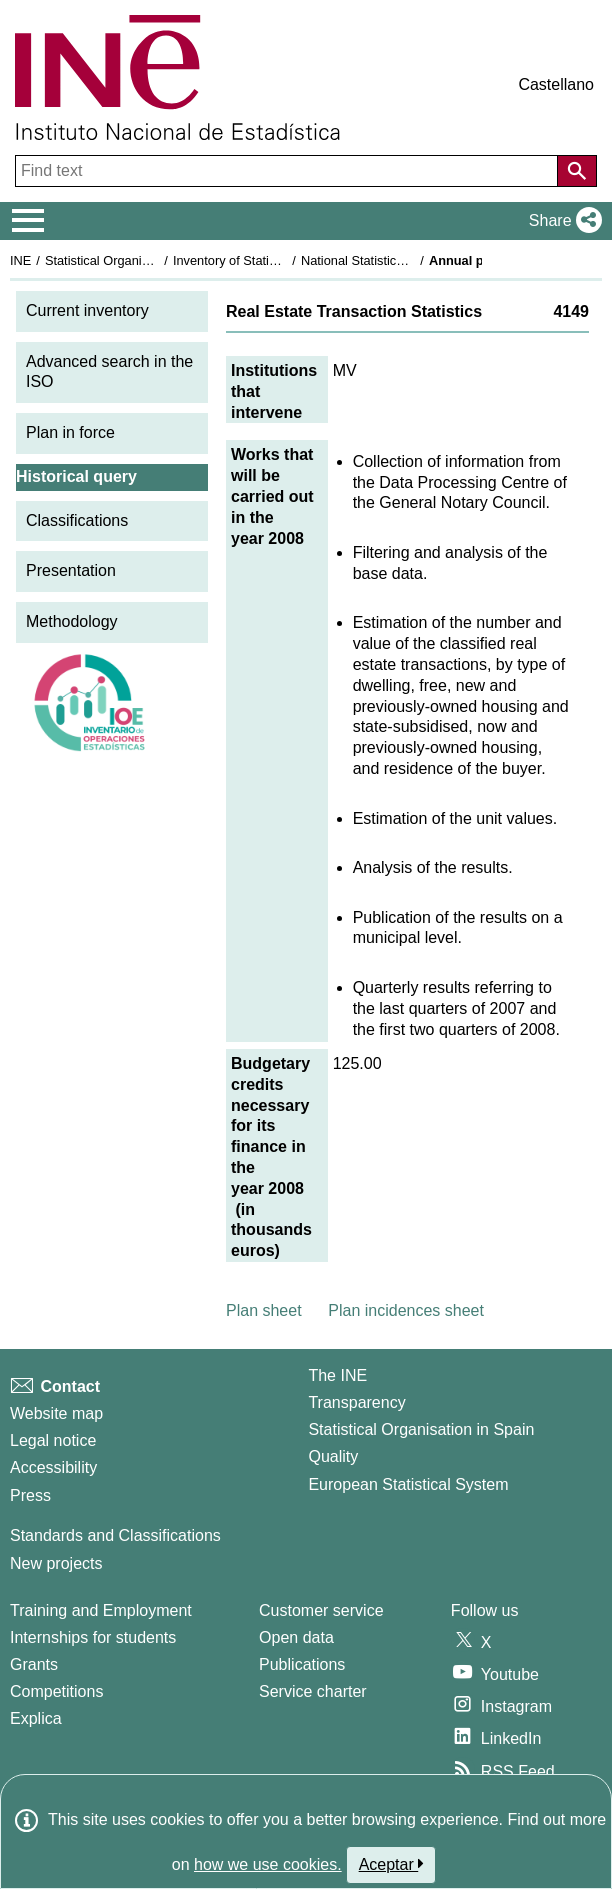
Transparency (356, 1402)
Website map (56, 1413)
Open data (296, 1637)
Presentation (71, 570)
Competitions (56, 1691)
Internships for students (93, 1637)
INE (20, 260)
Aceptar (391, 1864)
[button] (561, 221)
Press (30, 1495)
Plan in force (70, 432)
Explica (36, 1718)
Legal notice (53, 1440)
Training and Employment (101, 1610)
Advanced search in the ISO (109, 372)
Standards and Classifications (115, 1535)
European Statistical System (408, 1484)
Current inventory (87, 310)
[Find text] (288, 171)
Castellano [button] (556, 84)
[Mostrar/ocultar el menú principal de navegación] (28, 221)
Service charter (313, 1691)
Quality (333, 1456)
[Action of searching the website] (577, 171)
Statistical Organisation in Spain (135, 260)
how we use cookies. (268, 1864)
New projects (56, 1563)
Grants (34, 1664)
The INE (337, 1375)
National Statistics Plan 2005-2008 (399, 260)
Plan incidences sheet (406, 1310)
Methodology (72, 621)
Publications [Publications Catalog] (302, 1664)
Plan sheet (264, 1310)
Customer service (321, 1610)
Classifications (77, 520)
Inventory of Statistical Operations (268, 260)
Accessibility (53, 1467)
